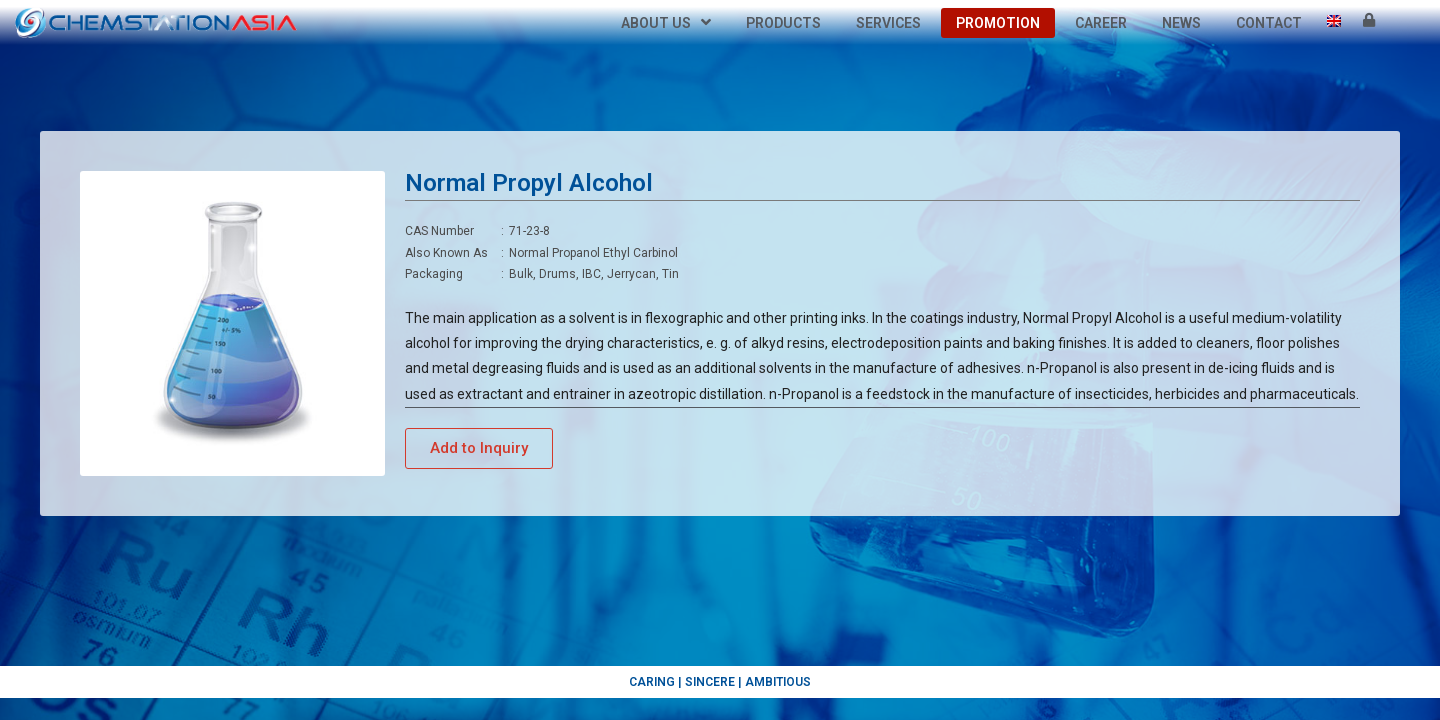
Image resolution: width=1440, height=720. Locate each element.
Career (1101, 23)
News (1181, 23)
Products (783, 23)
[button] (479, 448)
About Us (666, 23)
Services (888, 23)
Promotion (998, 23)
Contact (1269, 23)
